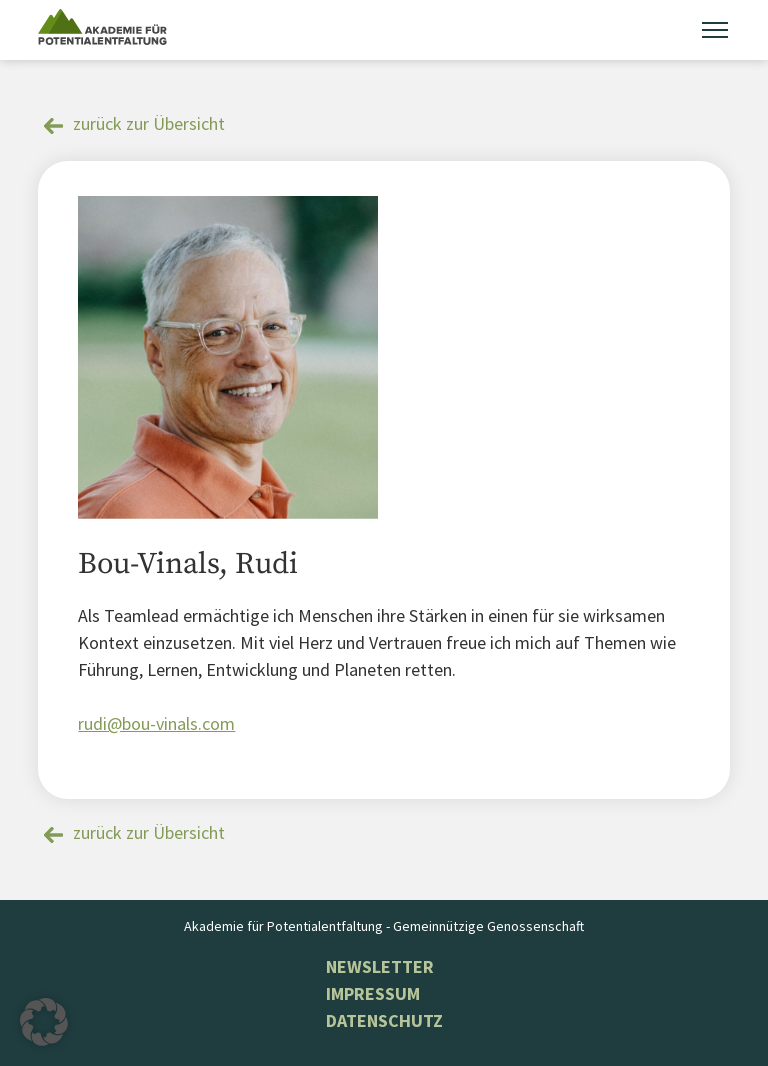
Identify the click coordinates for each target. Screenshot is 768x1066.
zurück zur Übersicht (149, 123)
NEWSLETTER (380, 966)
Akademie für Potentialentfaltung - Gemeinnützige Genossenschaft (384, 926)
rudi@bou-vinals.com (156, 723)
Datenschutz (384, 1020)
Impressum (373, 993)
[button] (44, 1022)
